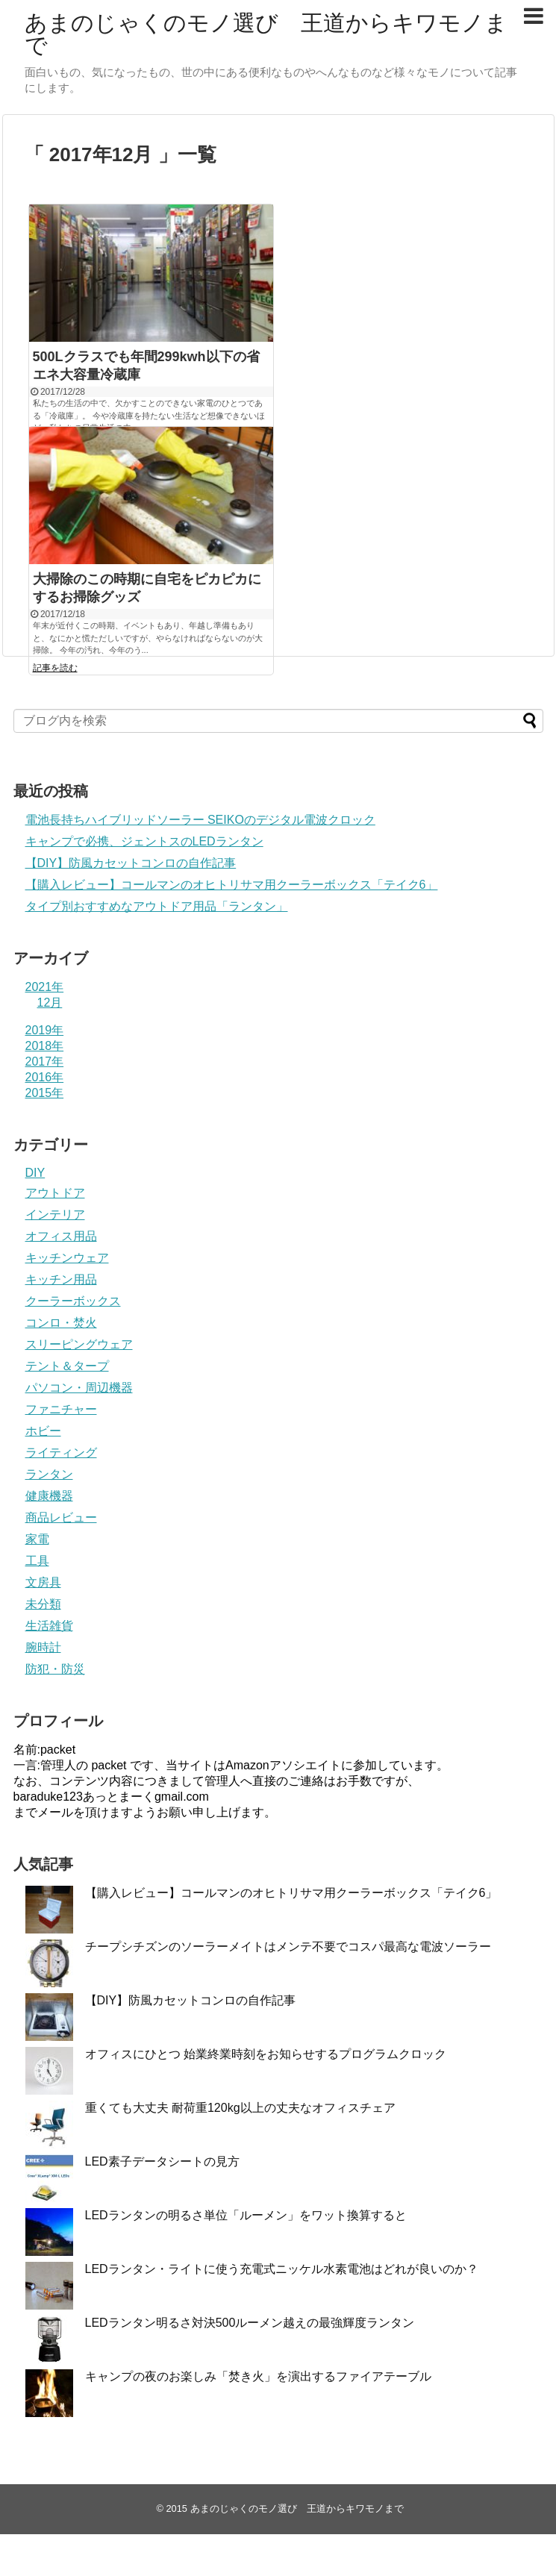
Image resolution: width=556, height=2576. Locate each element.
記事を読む (55, 668)
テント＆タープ (67, 1366)
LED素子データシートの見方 (162, 2161)
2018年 (44, 1046)
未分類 (43, 1604)
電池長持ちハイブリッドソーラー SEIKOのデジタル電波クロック (200, 819)
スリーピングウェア (79, 1344)
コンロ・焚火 (61, 1322)
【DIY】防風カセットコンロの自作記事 (131, 863)
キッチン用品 (61, 1279)
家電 (37, 1539)
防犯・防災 (55, 1669)
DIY (35, 1172)
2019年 (44, 1030)
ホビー (43, 1431)
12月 (50, 1002)
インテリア (55, 1214)
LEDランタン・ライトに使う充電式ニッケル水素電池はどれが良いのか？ (281, 2269)
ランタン (49, 1474)
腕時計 (43, 1647)
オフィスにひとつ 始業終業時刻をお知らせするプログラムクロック (265, 2054)
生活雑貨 (49, 1625)
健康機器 (49, 1495)
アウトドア (55, 1193)
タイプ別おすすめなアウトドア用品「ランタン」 (156, 906)
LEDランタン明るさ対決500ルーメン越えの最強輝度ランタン (250, 2322)
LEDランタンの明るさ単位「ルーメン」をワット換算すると (246, 2215)
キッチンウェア (67, 1257)
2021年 (44, 987)
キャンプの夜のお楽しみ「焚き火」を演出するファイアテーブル (258, 2376)
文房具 (43, 1582)
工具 (37, 1560)
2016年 (44, 1077)
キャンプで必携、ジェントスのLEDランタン (144, 841)
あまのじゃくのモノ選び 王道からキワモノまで (266, 33)
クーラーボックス (73, 1301)
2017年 (44, 1061)
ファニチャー (61, 1409)
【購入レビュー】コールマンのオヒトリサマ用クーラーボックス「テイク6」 (231, 884)
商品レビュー (61, 1517)
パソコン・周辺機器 (79, 1387)
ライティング (61, 1452)
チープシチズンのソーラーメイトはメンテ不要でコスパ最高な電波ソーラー (288, 1946)
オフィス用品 (61, 1236)
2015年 (44, 1093)
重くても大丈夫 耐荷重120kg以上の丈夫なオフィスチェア (240, 2107)
